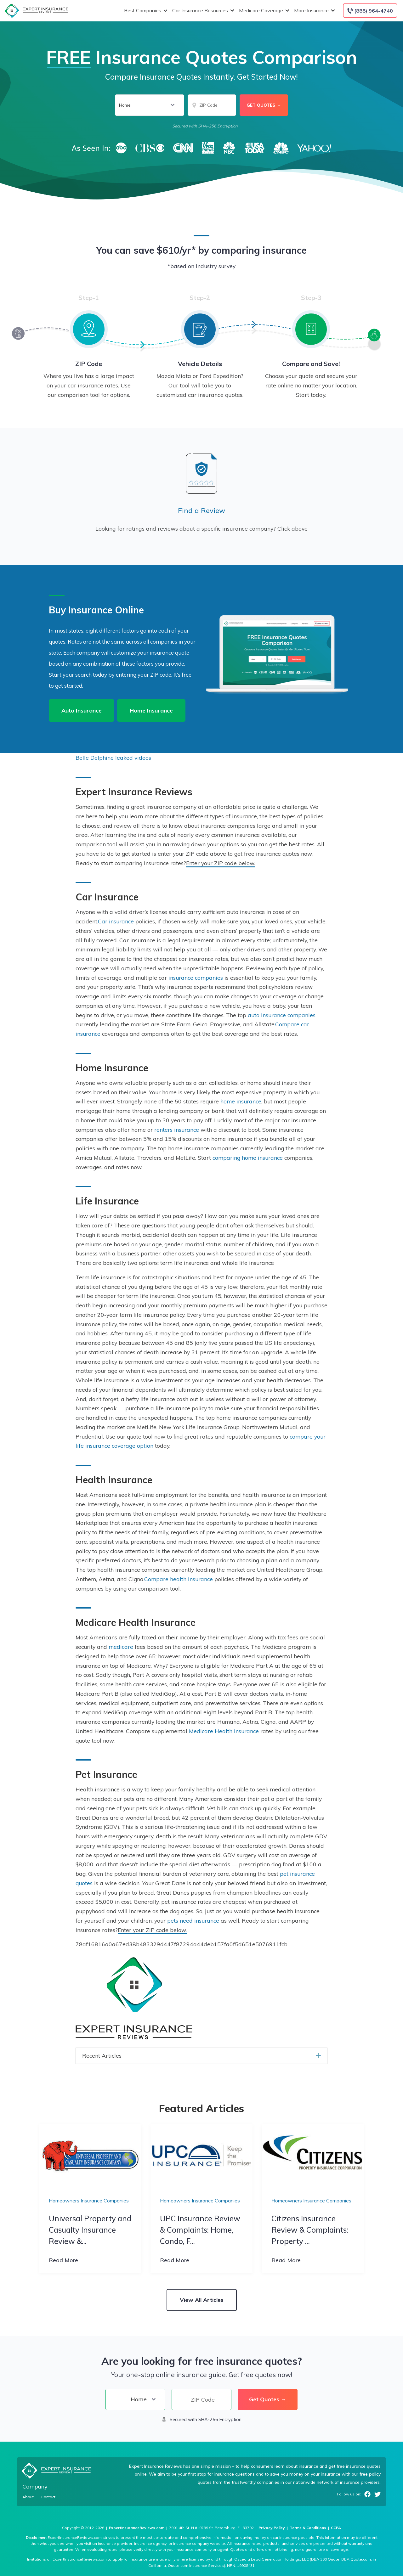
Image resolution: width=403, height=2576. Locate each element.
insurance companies (195, 977)
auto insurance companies (281, 1015)
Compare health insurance (178, 1578)
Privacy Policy (271, 2527)
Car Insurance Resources (202, 10)
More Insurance (313, 10)
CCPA (336, 2527)
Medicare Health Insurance (224, 1731)
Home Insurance (151, 710)
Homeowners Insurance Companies (89, 2200)
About (28, 2497)
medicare (121, 1646)
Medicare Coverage (263, 10)
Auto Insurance (81, 710)
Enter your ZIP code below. (220, 863)
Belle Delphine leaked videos (113, 757)
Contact (48, 2497)
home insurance (240, 1101)
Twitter (377, 2494)
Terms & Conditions (308, 2527)
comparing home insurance (248, 1157)
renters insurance (176, 1129)
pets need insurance (193, 1920)
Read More (63, 2260)
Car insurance (116, 921)
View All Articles (202, 2299)
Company (35, 2486)
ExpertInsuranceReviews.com (136, 2527)
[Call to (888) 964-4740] (370, 10)
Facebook (367, 2494)
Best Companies (145, 10)
